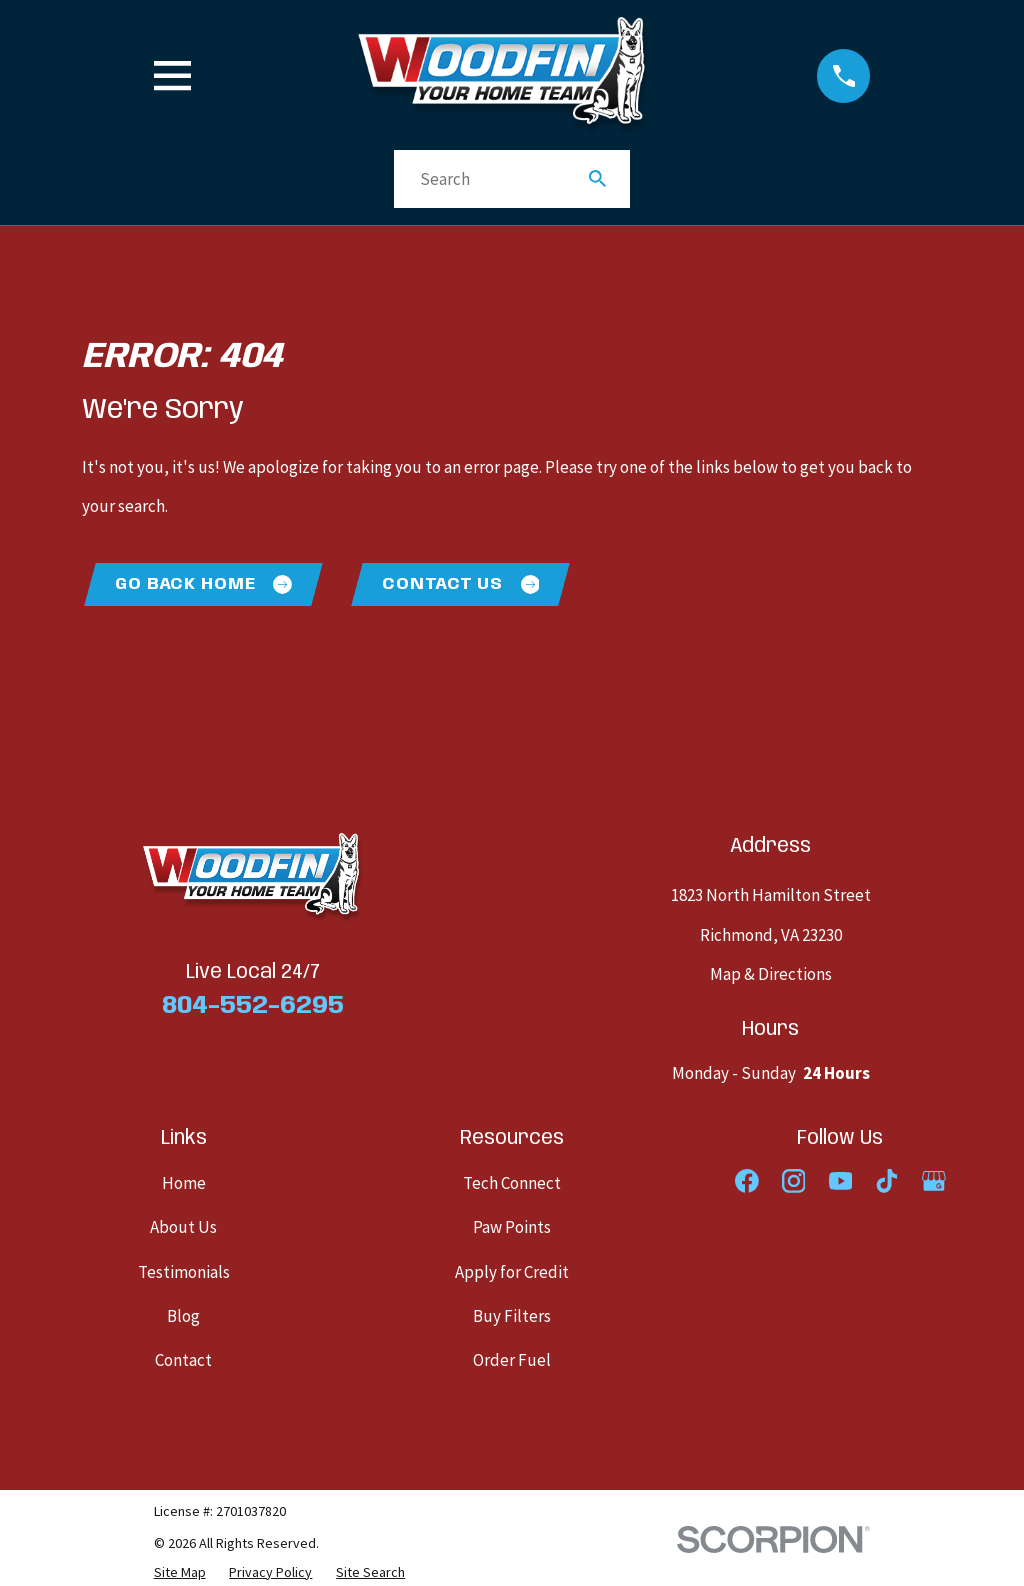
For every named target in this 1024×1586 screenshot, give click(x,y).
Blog (183, 1317)
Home (184, 1184)
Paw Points (512, 1229)
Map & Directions (771, 975)
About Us (183, 1229)
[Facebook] (747, 1182)
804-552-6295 (253, 1007)
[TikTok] (887, 1182)
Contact (183, 1362)
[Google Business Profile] (934, 1182)
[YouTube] (841, 1182)
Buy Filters (512, 1317)
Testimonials (184, 1273)
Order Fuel (512, 1362)
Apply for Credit (512, 1273)
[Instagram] (794, 1182)
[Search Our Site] (597, 178)
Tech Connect (512, 1184)
